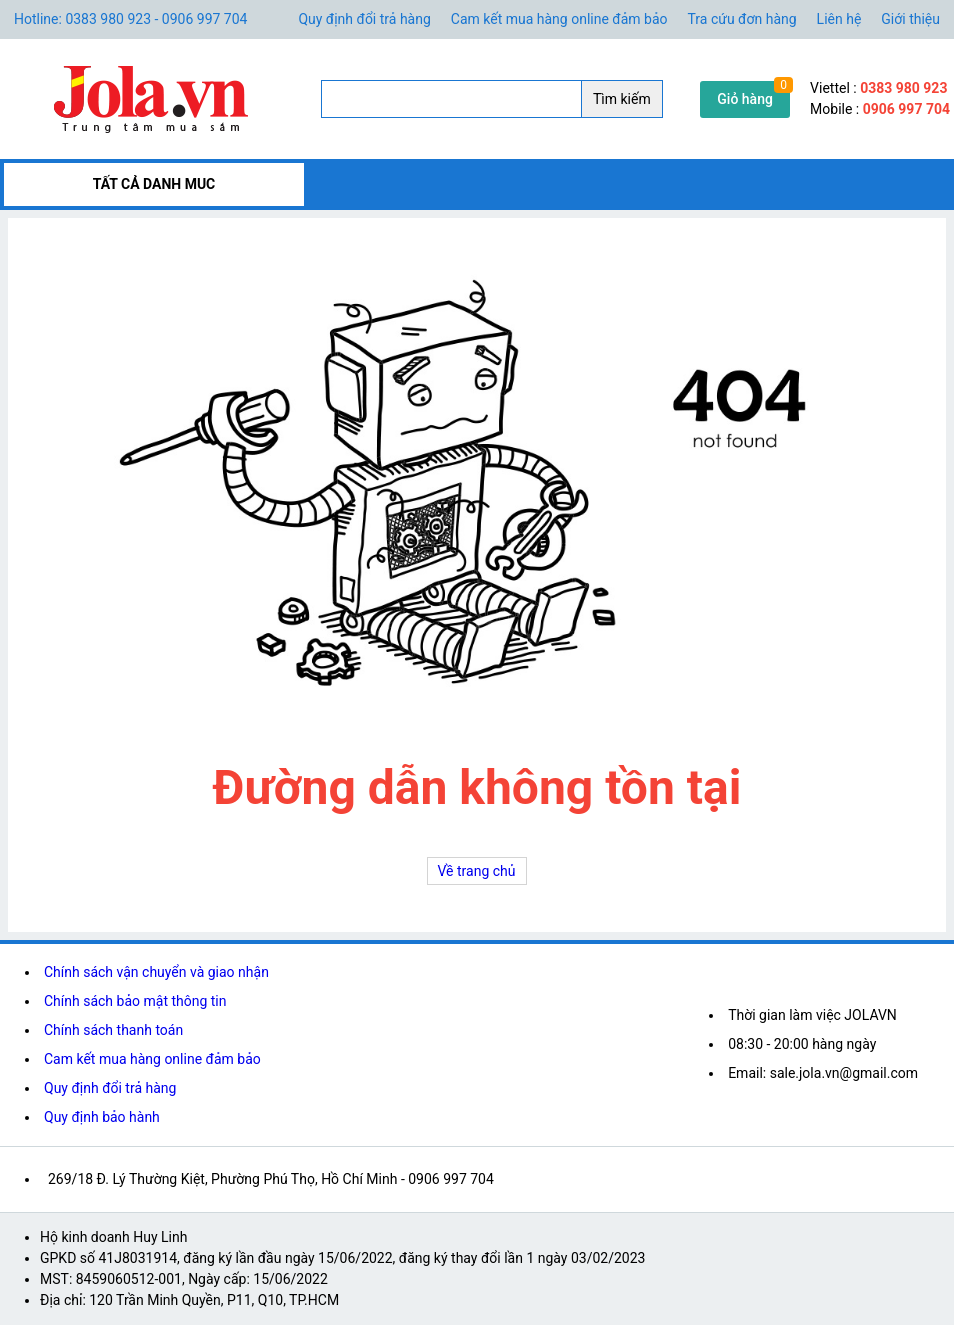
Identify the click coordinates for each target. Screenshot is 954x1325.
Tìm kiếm (622, 99)
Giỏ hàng (745, 99)
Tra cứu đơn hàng (742, 19)
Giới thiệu (910, 19)
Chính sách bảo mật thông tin (135, 1001)
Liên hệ (839, 19)
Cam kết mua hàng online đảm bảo (559, 19)
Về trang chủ (477, 871)
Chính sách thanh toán (113, 1030)
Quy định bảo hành (102, 1117)
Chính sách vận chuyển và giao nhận (156, 972)
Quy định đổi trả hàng (364, 19)
